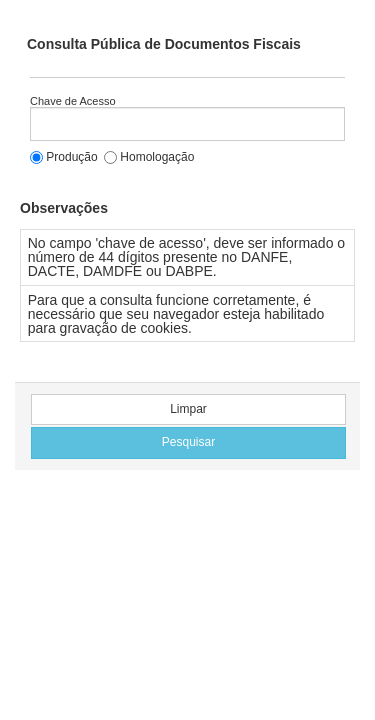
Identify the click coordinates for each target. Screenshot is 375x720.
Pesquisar (188, 442)
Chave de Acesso (73, 101)
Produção (64, 157)
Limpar (188, 409)
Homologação (149, 157)
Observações (64, 208)
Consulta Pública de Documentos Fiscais (164, 44)
